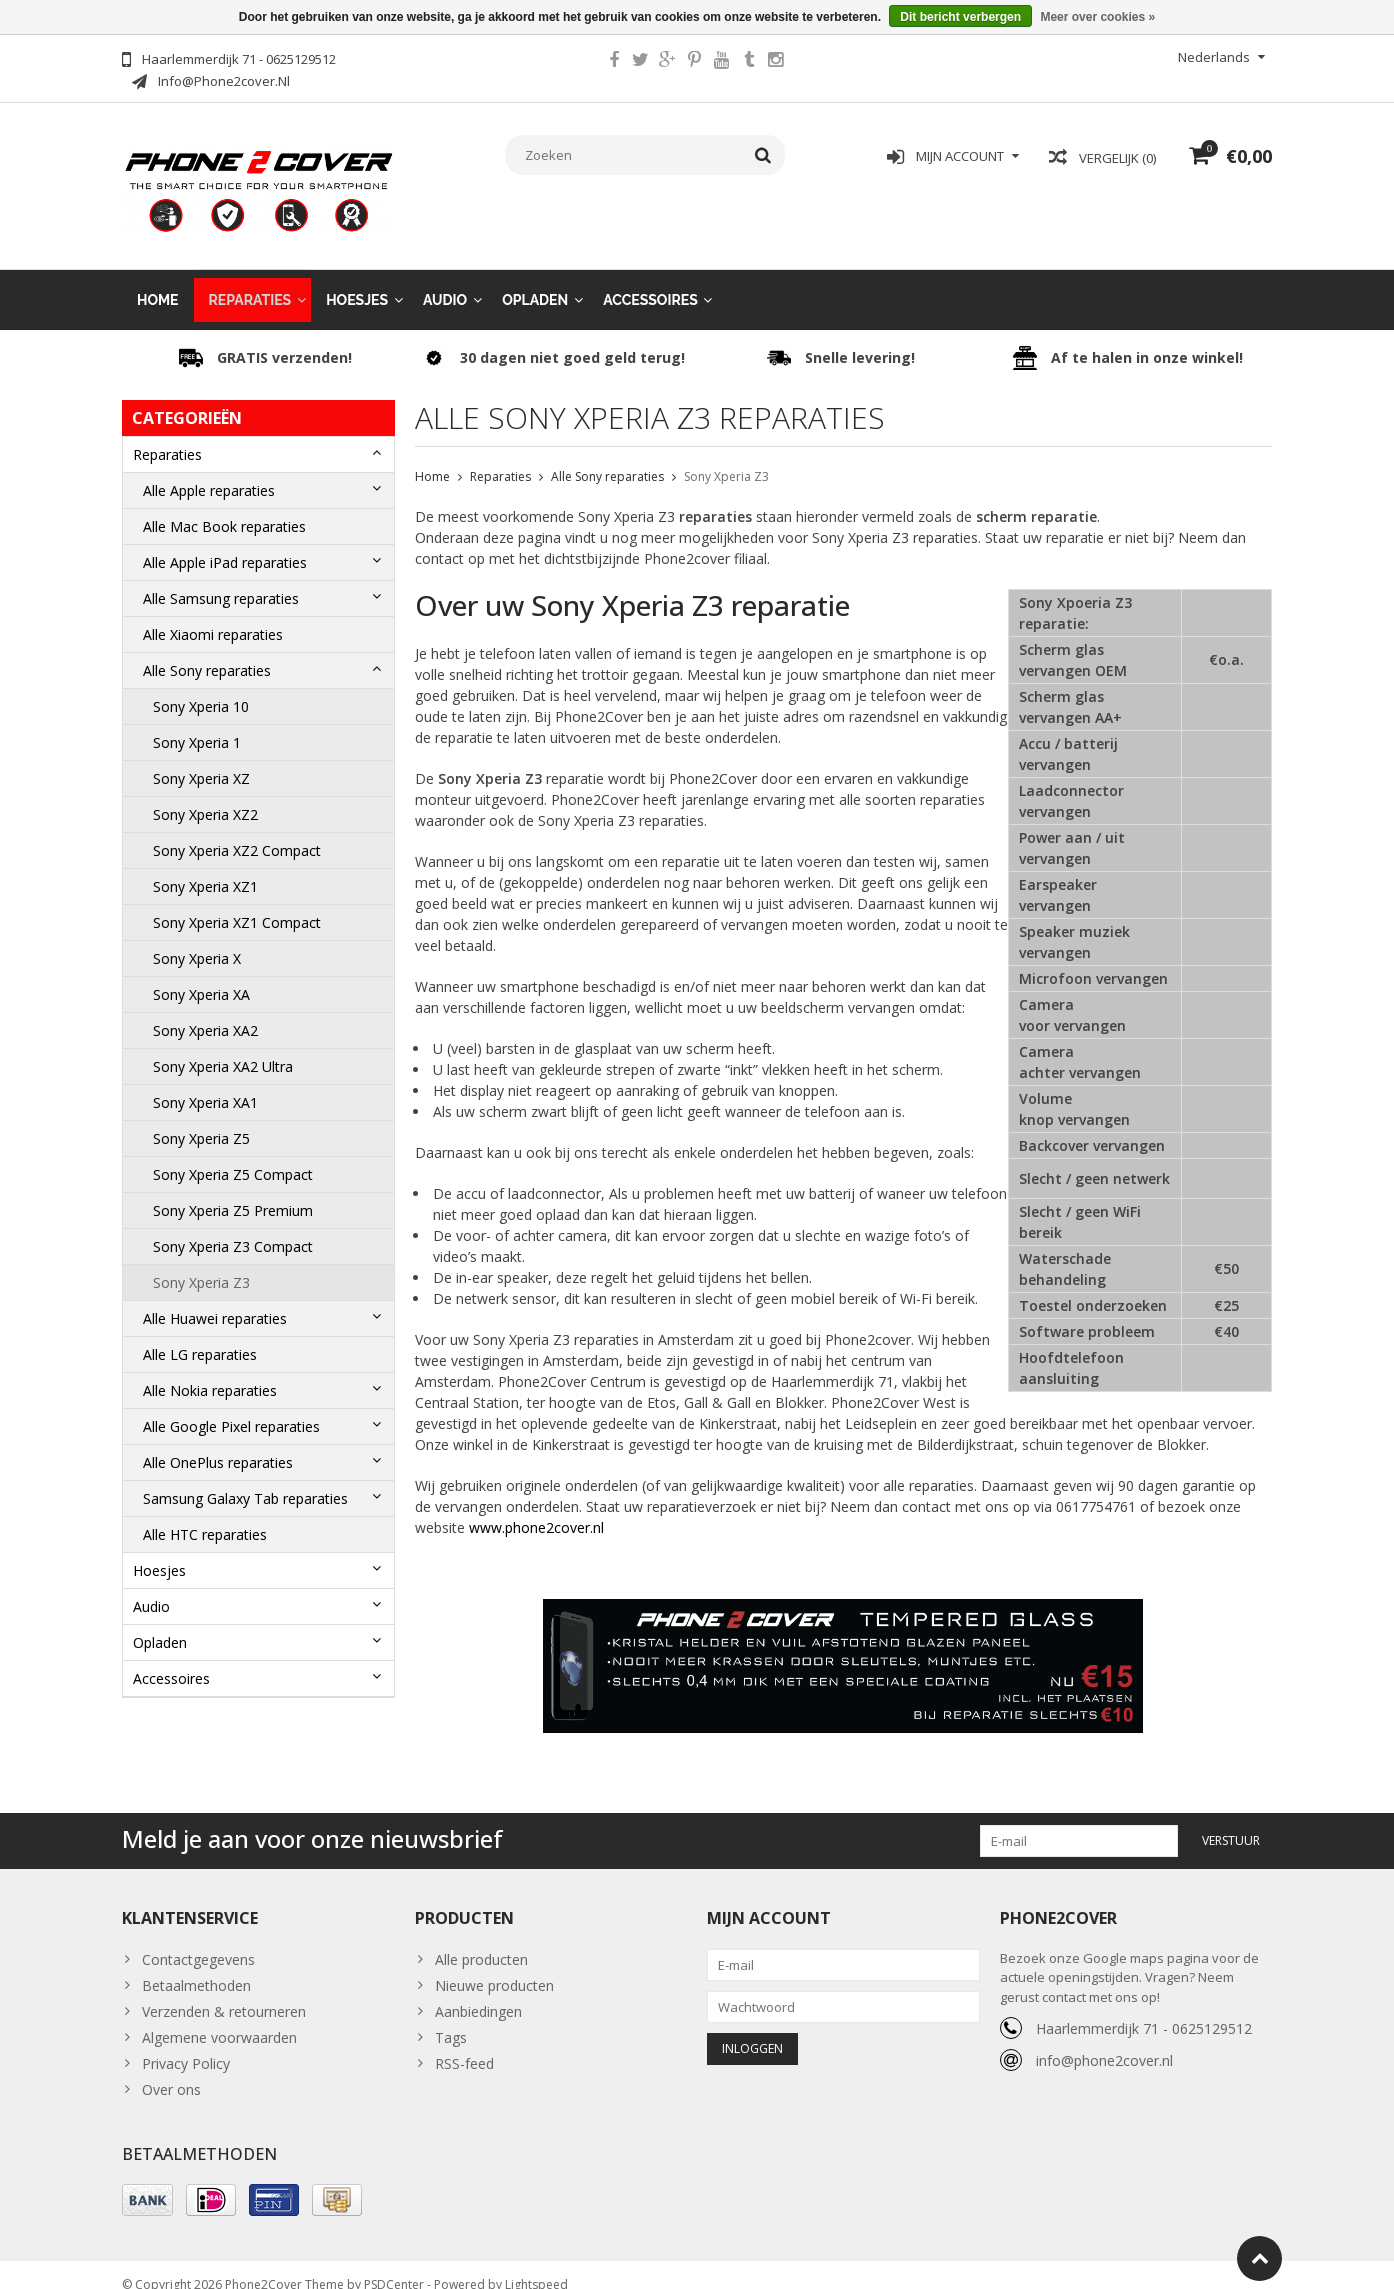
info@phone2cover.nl (1104, 2040)
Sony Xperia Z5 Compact (233, 1154)
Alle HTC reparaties (205, 1514)
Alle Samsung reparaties (221, 578)
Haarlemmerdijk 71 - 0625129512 (1144, 2008)
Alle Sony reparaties (207, 650)
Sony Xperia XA (201, 974)
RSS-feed (464, 2043)
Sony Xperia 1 (197, 722)
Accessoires (650, 280)
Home (158, 280)
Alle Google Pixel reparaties (231, 1406)
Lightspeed (536, 2264)
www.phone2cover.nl (536, 1507)
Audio (445, 280)
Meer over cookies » (1097, 17)
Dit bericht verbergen (960, 17)
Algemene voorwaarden (219, 2017)
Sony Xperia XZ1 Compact (239, 902)
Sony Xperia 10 (201, 686)
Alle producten (481, 1939)
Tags (451, 2017)
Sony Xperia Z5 (201, 1118)
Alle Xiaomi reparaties (213, 614)
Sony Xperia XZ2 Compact (237, 830)
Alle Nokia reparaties (210, 1370)
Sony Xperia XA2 (207, 1010)
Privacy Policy (186, 2043)
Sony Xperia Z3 (201, 1262)
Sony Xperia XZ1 (205, 866)
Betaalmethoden (196, 1965)
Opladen (535, 280)
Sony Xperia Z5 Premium (233, 1190)
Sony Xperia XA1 (205, 1082)
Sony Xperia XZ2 (205, 794)
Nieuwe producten (494, 1965)
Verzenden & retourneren (224, 1991)
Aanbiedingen (478, 1991)
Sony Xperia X (199, 938)
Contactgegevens (198, 1939)
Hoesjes (357, 280)
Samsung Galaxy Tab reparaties (245, 1478)
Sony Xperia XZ (201, 758)
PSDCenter (394, 2264)
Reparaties (250, 280)
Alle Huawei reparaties (215, 1298)
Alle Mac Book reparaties (224, 506)
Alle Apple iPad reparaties (225, 542)
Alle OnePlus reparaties (218, 1442)
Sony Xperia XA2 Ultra (223, 1046)
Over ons (171, 2069)
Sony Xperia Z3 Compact (233, 1226)
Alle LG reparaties (200, 1334)
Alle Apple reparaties (209, 470)
